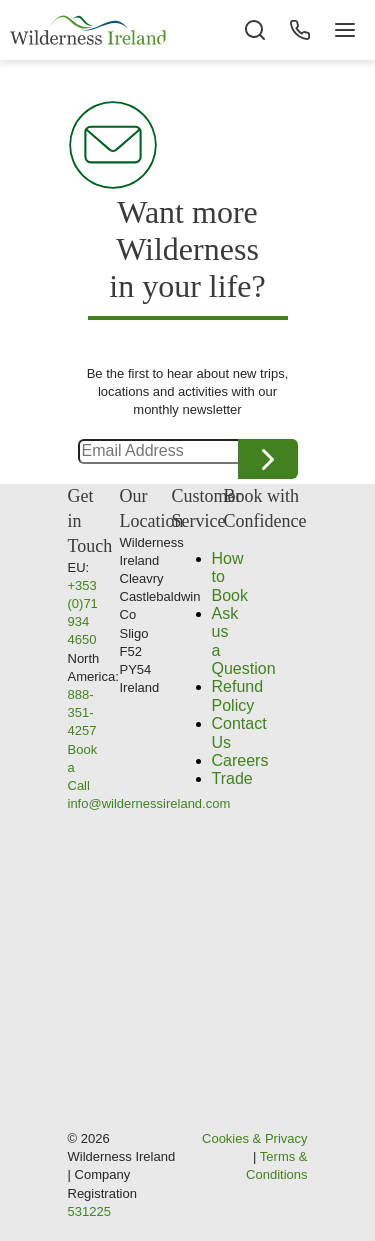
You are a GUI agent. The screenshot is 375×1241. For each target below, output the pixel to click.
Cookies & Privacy (254, 1138)
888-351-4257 (82, 712)
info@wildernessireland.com (149, 803)
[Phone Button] (300, 30)
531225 (89, 1211)
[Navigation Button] (345, 30)
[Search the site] (255, 30)
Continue (268, 459)
